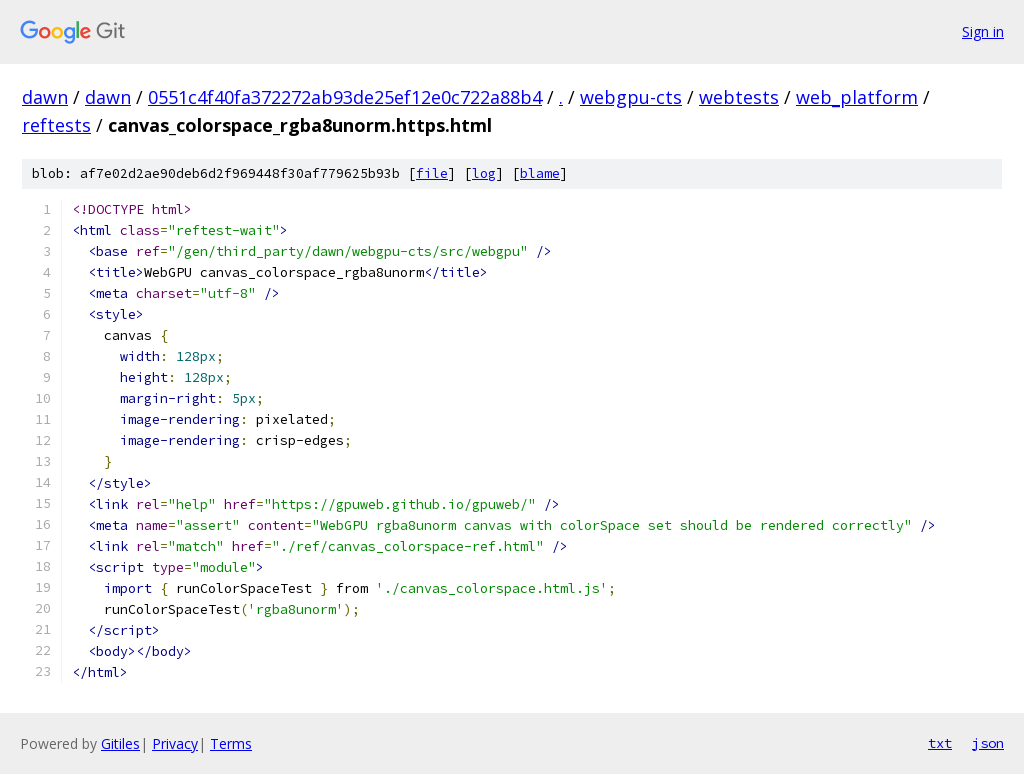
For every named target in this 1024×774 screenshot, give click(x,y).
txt (940, 743)
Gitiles (120, 743)
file (432, 173)
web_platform (857, 97)
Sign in (983, 31)
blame (540, 173)
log (484, 173)
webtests (739, 97)
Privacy (175, 743)
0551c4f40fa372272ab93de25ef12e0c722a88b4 (345, 97)
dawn (45, 97)
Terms (231, 743)
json (988, 743)
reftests (56, 125)
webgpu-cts (631, 97)
